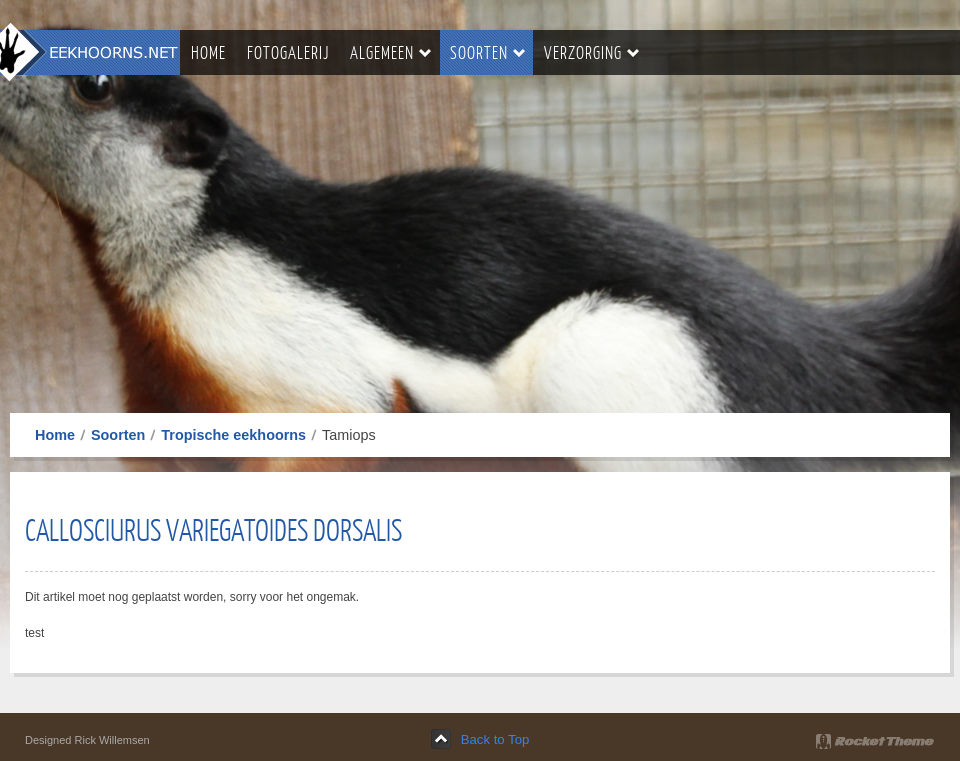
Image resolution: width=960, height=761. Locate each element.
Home (55, 435)
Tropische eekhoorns (233, 435)
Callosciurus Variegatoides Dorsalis (213, 529)
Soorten (118, 435)
